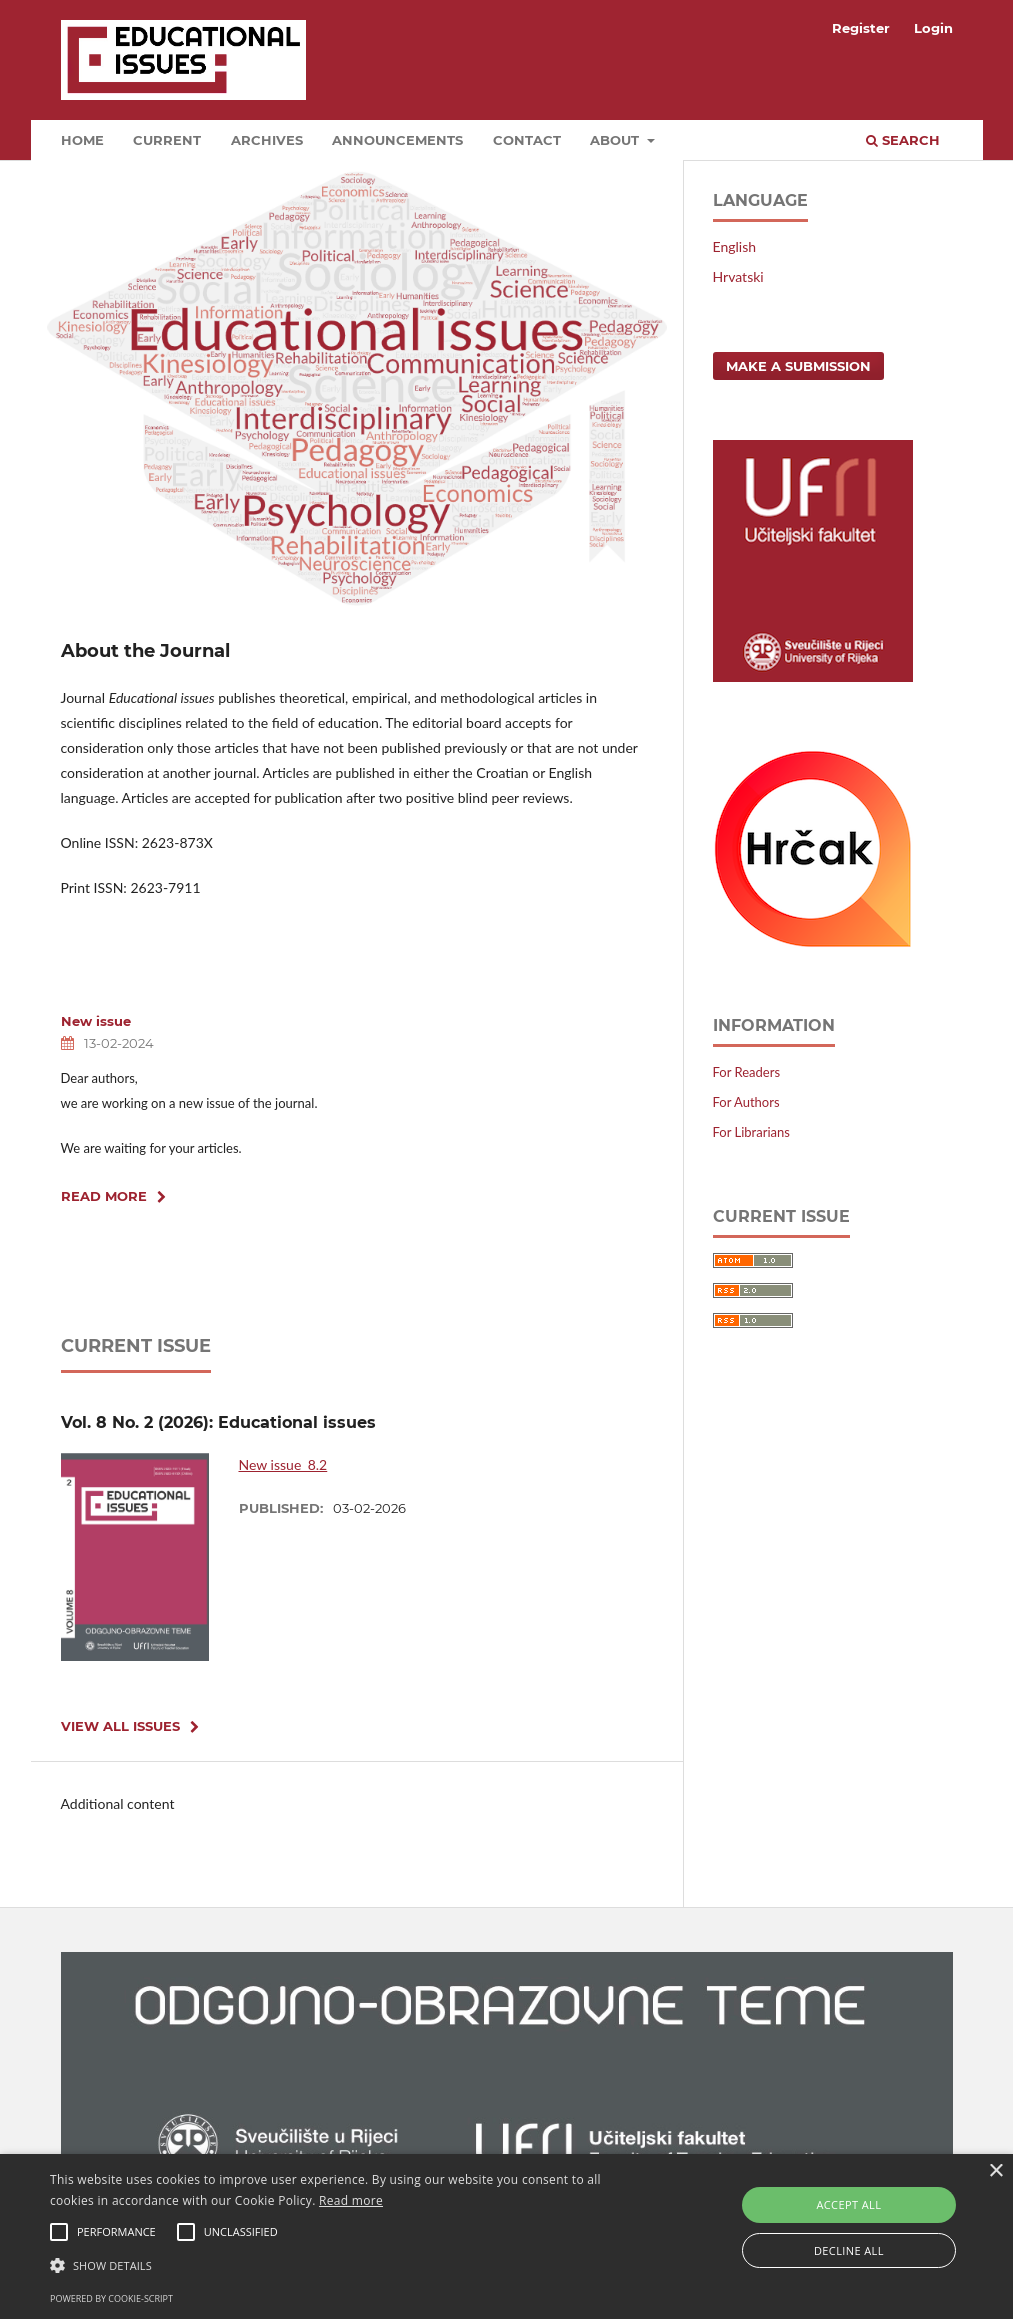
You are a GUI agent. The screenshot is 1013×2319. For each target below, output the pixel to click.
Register (861, 28)
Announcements (397, 140)
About (616, 140)
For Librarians (751, 1132)
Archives (267, 140)
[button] (346, 2265)
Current (167, 140)
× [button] (995, 2171)
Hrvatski (738, 276)
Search (903, 140)
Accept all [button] (848, 2204)
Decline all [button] (849, 2250)
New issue (96, 1021)
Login (933, 28)
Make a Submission (798, 366)
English (735, 246)
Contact (527, 140)
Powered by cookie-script (111, 2298)
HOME (82, 140)
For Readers (747, 1072)
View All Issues (120, 1726)
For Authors (746, 1102)
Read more (351, 2200)
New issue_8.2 (283, 1464)
